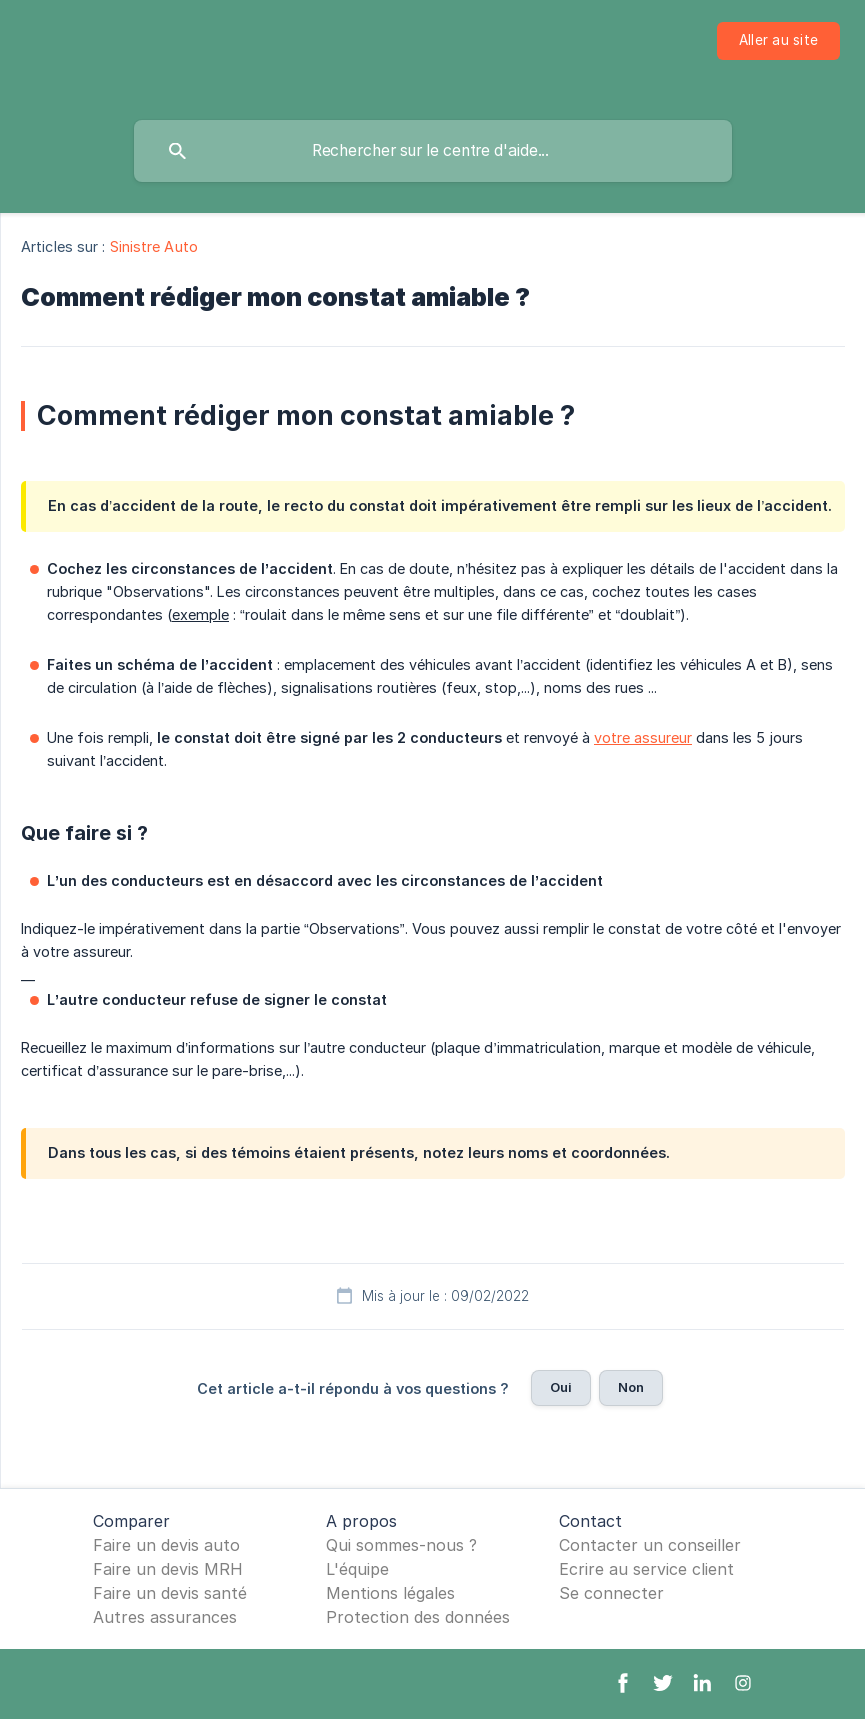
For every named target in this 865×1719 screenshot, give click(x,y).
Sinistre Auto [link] (154, 246)
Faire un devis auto (166, 1545)
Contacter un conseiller (650, 1545)
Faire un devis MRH (168, 1569)
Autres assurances (165, 1617)
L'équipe (357, 1569)
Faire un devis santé (170, 1593)
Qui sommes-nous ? (401, 1545)
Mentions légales (390, 1593)
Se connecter (611, 1593)
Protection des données (418, 1617)
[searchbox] (433, 151)
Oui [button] (561, 1387)
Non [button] (631, 1387)
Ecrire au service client (646, 1569)
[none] (778, 41)
